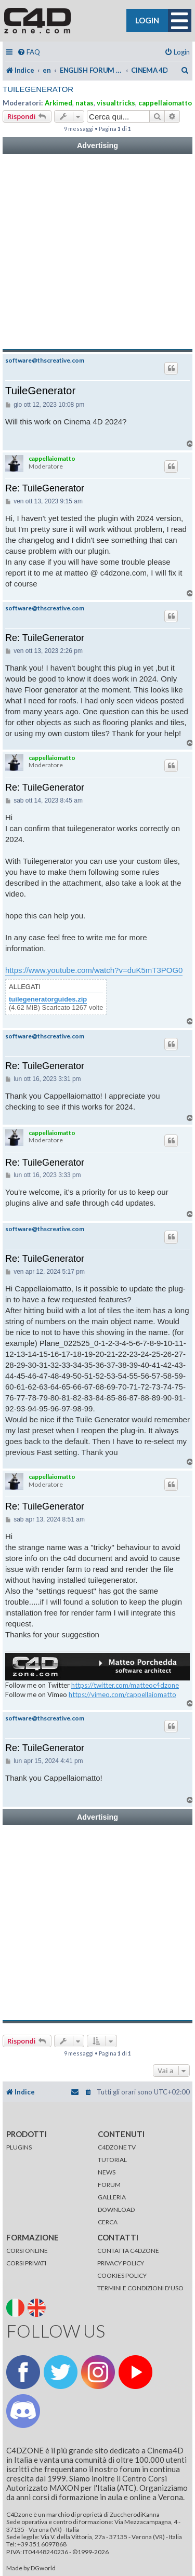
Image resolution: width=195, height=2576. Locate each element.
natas (84, 103)
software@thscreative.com (44, 360)
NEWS (106, 2172)
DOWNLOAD (116, 2209)
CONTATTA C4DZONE (128, 2250)
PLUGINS (19, 2147)
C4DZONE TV (117, 2147)
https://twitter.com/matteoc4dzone (125, 1685)
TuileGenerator (38, 89)
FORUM (109, 2184)
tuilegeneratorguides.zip (48, 999)
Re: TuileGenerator (44, 488)
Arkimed (58, 103)
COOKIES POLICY (122, 2275)
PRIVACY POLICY (120, 2263)
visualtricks (116, 103)
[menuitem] (28, 52)
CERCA (108, 2222)
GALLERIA (112, 2197)
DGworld (43, 2568)
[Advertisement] (97, 251)
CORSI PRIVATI (26, 2263)
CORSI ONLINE (27, 2250)
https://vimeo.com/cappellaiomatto (122, 1694)
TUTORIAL (112, 2160)
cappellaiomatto (165, 103)
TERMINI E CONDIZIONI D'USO (140, 2288)
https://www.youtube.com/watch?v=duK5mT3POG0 (94, 970)
